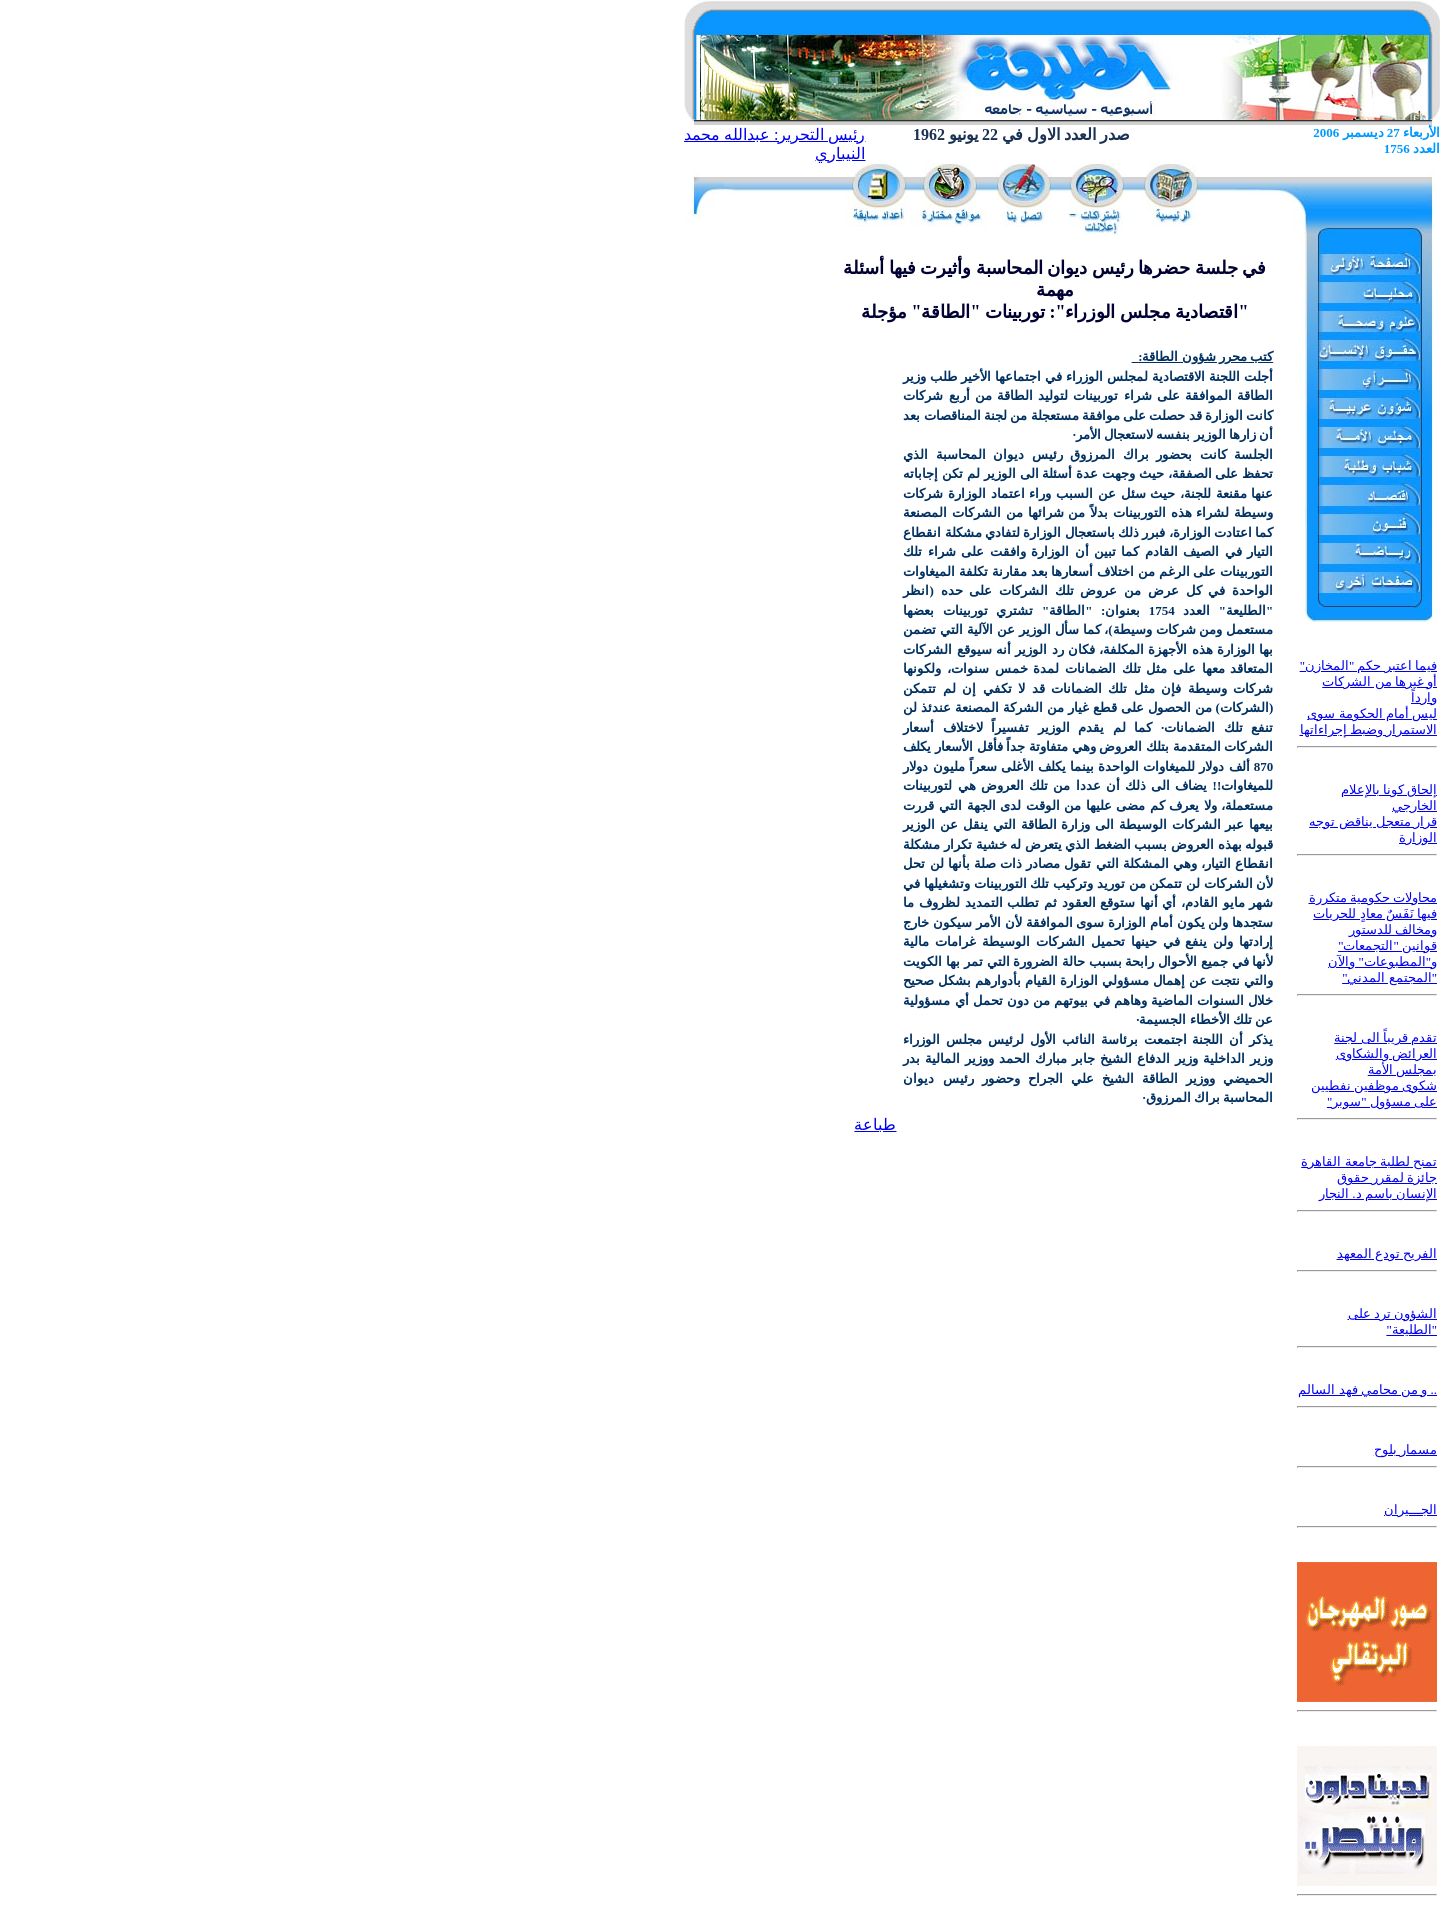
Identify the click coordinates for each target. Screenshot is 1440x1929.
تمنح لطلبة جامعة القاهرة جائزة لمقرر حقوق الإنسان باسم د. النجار (1369, 1177)
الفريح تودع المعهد (1387, 1253)
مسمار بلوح (1405, 1449)
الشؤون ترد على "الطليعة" (1393, 1321)
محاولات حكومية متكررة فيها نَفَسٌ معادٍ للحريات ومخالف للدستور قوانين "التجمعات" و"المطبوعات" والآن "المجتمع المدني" (1373, 937)
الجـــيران (1410, 1509)
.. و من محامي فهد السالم (1367, 1389)
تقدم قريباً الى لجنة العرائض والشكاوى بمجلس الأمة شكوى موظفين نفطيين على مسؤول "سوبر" (1374, 1069)
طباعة (875, 1124)
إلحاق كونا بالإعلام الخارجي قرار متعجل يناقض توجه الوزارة (1373, 813)
